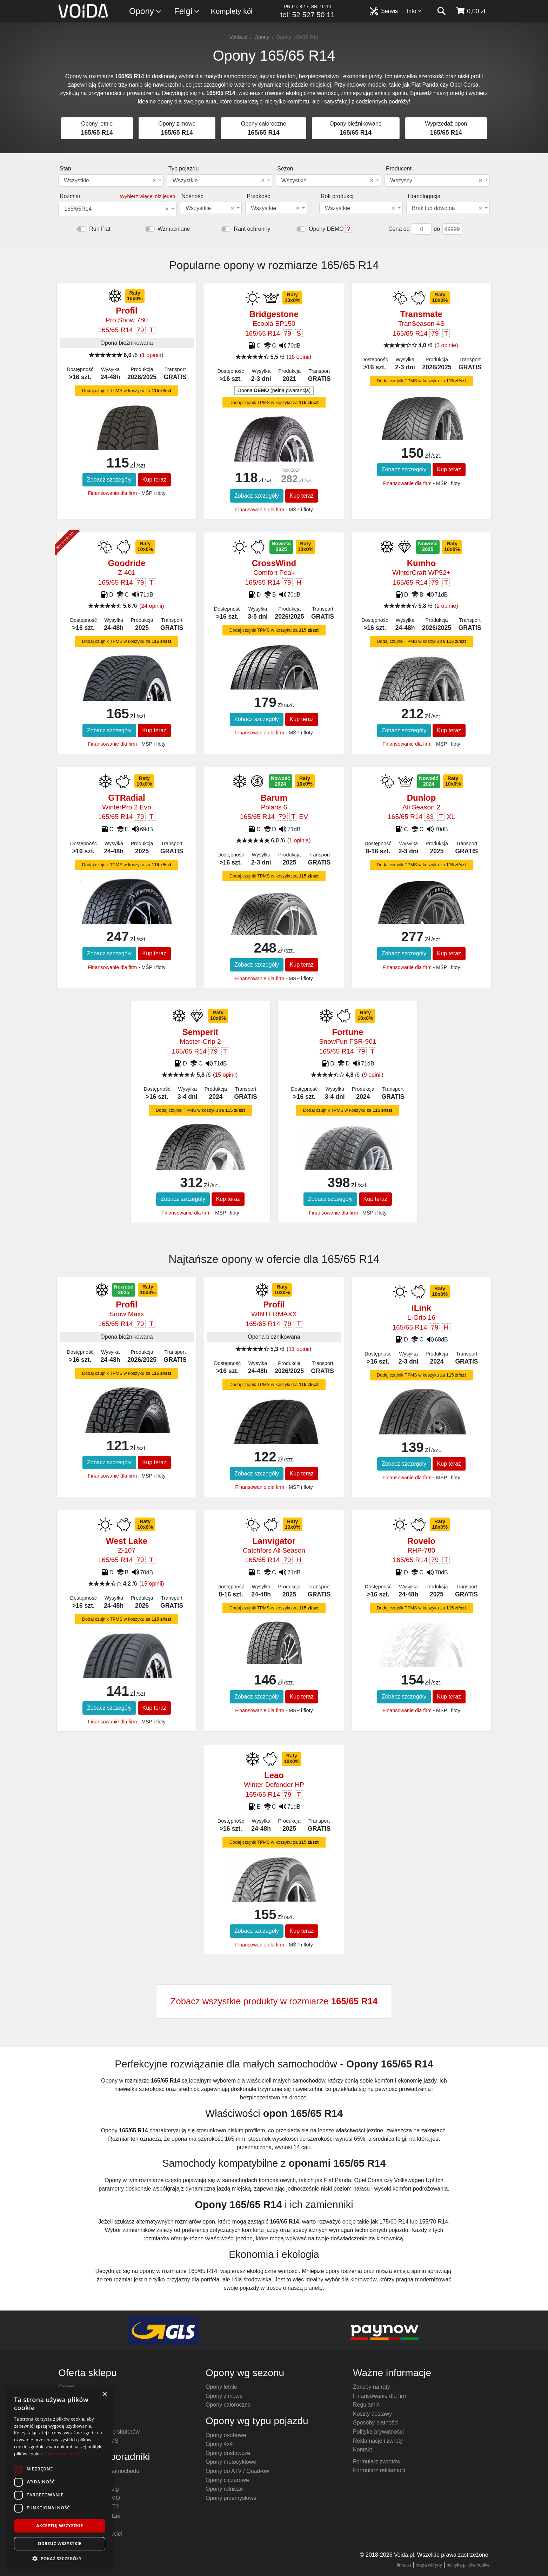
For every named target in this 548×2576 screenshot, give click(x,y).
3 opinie (446, 345)
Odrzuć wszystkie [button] (59, 2544)
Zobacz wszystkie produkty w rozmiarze (274, 2001)
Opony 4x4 (219, 2444)
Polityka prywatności (378, 2432)
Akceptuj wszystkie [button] (59, 2526)
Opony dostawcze (228, 2453)
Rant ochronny (252, 229)
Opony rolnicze (224, 2489)
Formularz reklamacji (379, 2470)
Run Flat (99, 229)
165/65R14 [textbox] (116, 209)
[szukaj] (441, 11)
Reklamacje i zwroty (378, 2441)
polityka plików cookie (468, 2565)
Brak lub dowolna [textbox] (447, 208)
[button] (59, 2558)
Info (414, 11)
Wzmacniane (174, 229)
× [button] (104, 2394)
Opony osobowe (226, 2435)
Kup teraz (154, 480)
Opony (145, 11)
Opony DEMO (326, 229)
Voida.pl (238, 37)
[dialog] (59, 2478)
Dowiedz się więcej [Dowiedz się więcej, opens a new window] (63, 2454)
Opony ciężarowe (227, 2480)
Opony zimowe (224, 2396)
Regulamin (366, 2405)
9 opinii (373, 1075)
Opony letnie (221, 2387)
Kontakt (362, 2450)
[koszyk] (470, 11)
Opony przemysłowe (231, 2498)
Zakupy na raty (371, 2387)
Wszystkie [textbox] (110, 180)
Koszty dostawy (372, 2414)
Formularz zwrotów (376, 2461)
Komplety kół (232, 11)
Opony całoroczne (228, 2405)
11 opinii (298, 1349)
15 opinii (225, 1075)
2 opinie (446, 606)
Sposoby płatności (376, 2423)
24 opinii (151, 606)
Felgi (187, 11)
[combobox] (110, 180)
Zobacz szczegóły (109, 480)
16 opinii (298, 357)
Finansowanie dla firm (112, 493)
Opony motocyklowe (231, 2462)
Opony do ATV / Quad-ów (237, 2471)
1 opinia (151, 355)
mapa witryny (429, 2565)
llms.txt (404, 2565)
